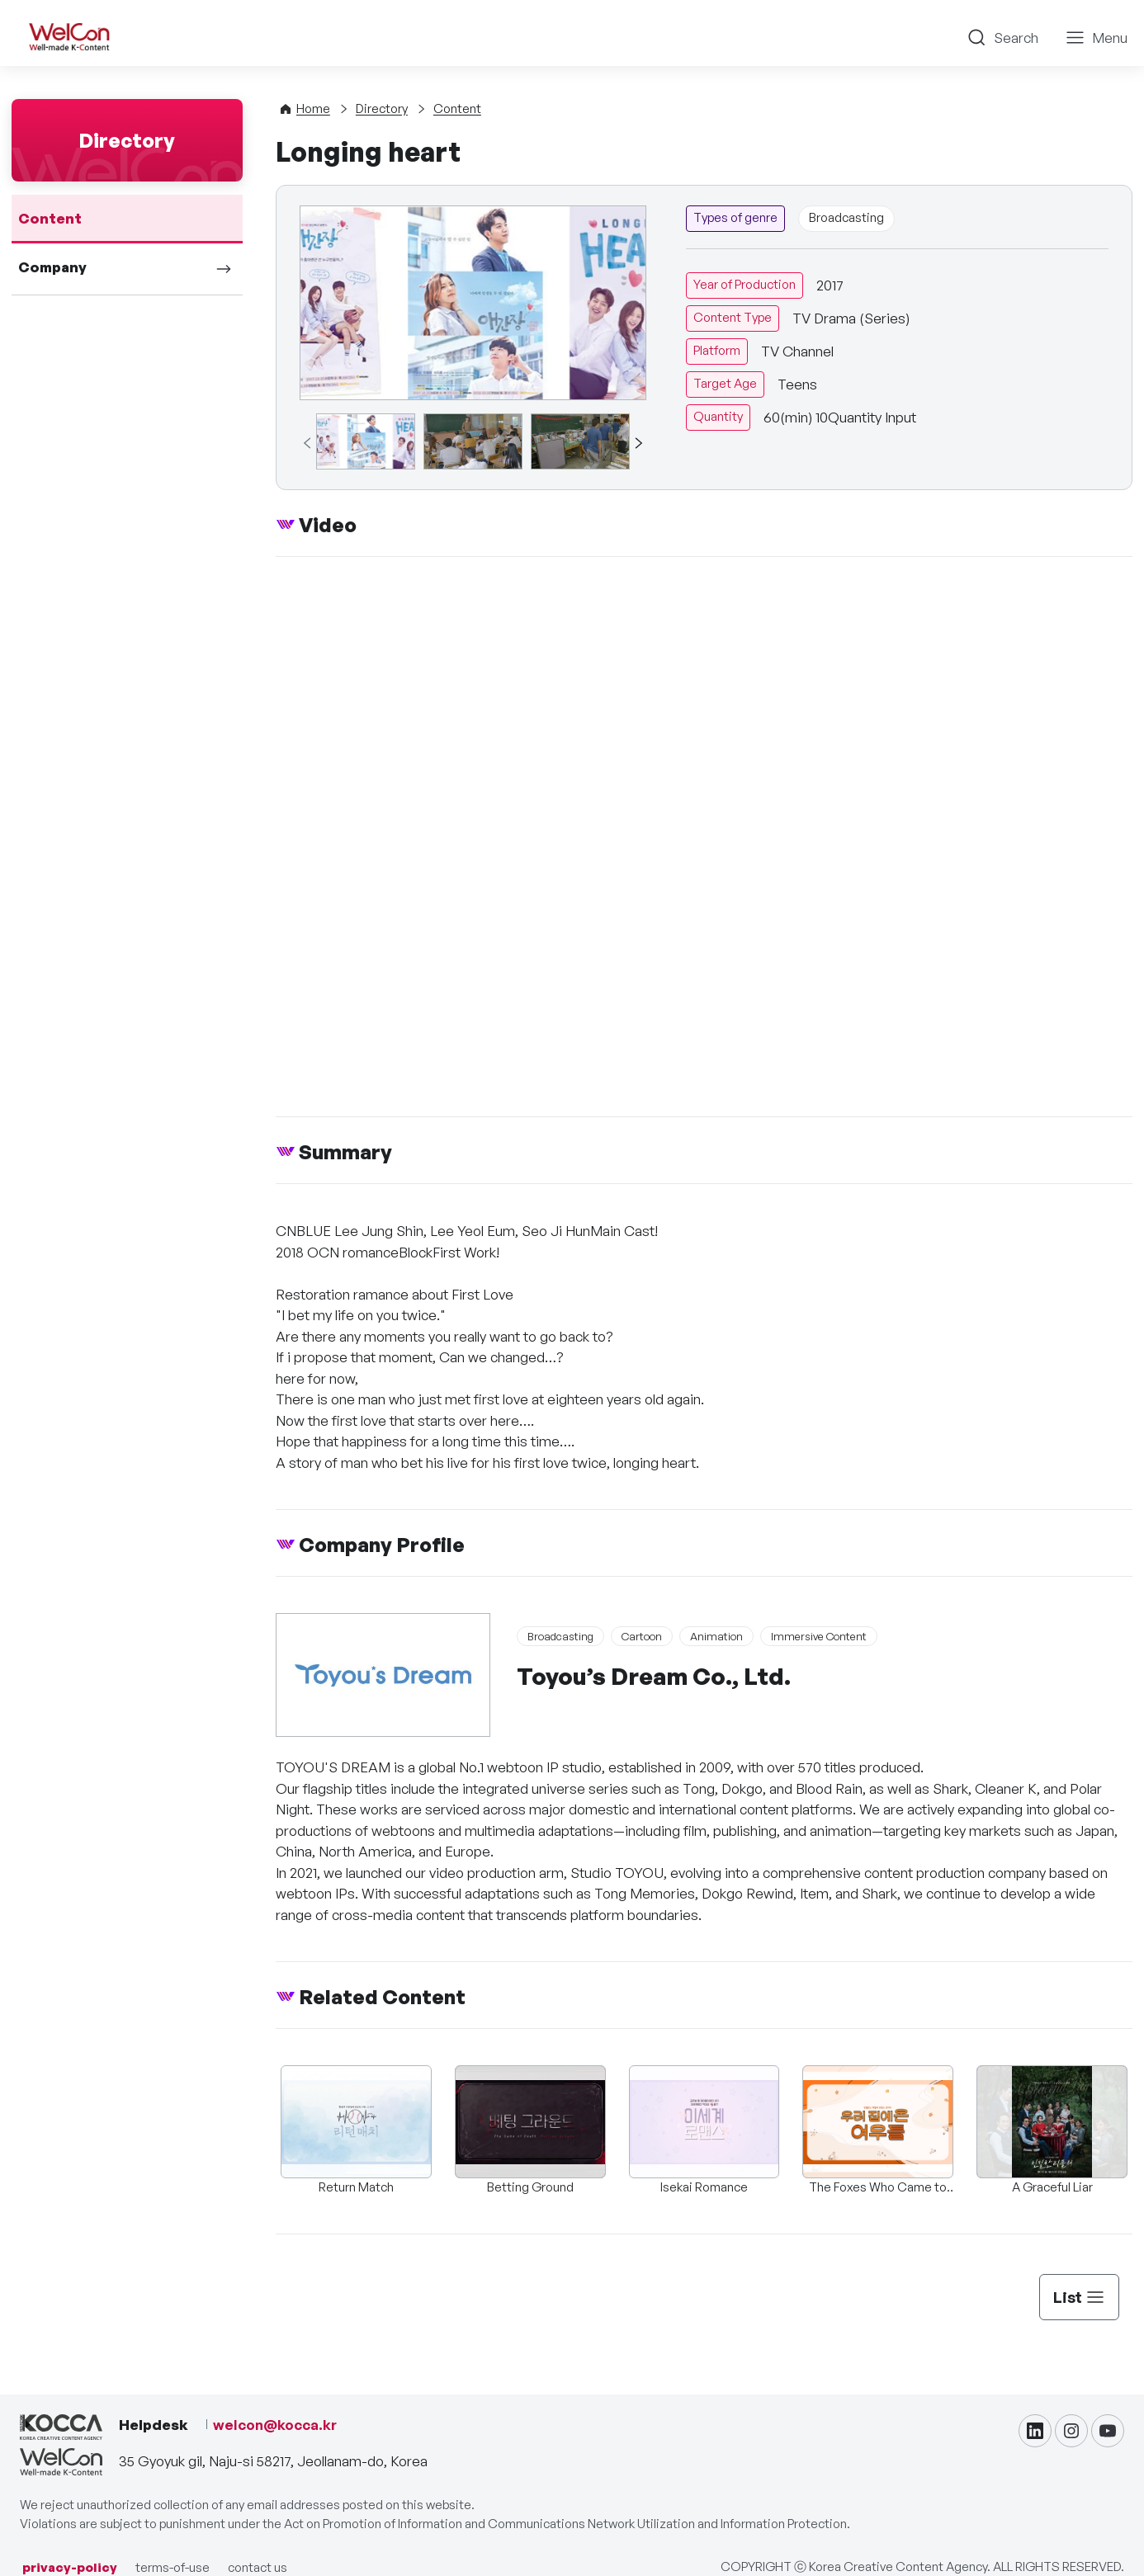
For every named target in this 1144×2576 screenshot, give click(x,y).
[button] (638, 443)
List (1079, 2297)
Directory (382, 108)
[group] (365, 441)
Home (313, 108)
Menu (1109, 37)
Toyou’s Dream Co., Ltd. (654, 1676)
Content (50, 218)
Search (1016, 37)
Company (52, 267)
